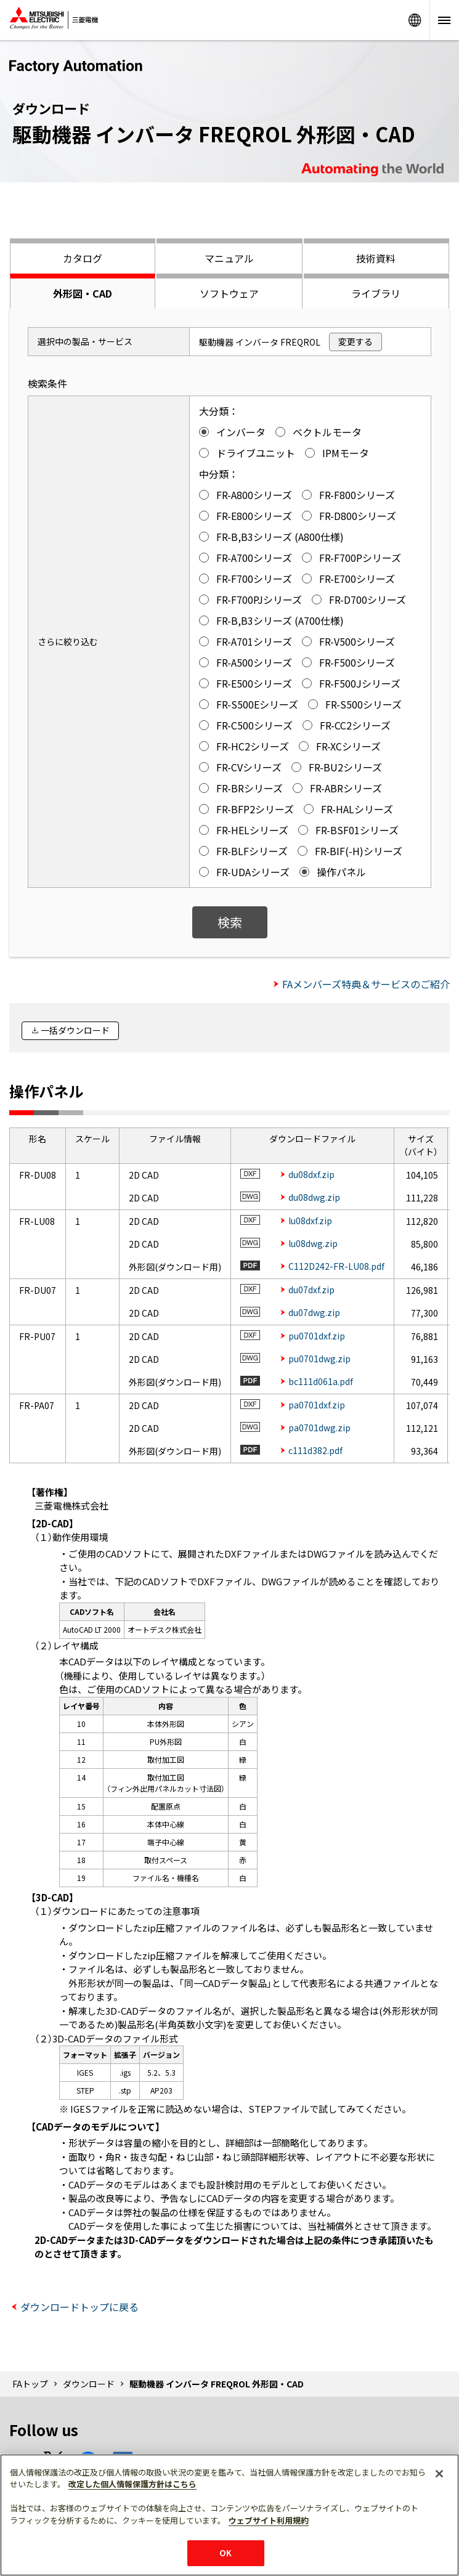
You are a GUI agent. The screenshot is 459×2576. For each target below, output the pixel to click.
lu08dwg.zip (313, 1243)
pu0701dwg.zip (319, 1358)
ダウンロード (89, 2384)
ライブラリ (375, 293)
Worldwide (414, 20)
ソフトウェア (229, 293)
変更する (355, 341)
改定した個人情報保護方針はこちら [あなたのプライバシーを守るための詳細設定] (132, 2484)
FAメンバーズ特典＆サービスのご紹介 (366, 984)
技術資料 (376, 258)
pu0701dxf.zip (316, 1336)
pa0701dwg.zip (319, 1427)
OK (225, 2553)
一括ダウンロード (75, 1030)
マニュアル (229, 258)
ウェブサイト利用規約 (269, 2520)
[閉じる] (439, 2473)
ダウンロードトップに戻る (79, 2306)
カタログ (82, 258)
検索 (229, 922)
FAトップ (30, 2384)
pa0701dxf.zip (316, 1405)
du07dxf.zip (311, 1289)
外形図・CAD (82, 293)
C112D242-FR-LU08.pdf (336, 1266)
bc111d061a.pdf (320, 1381)
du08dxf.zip (311, 1174)
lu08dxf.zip (310, 1220)
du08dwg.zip (314, 1197)
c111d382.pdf (315, 1450)
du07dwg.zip (314, 1312)
